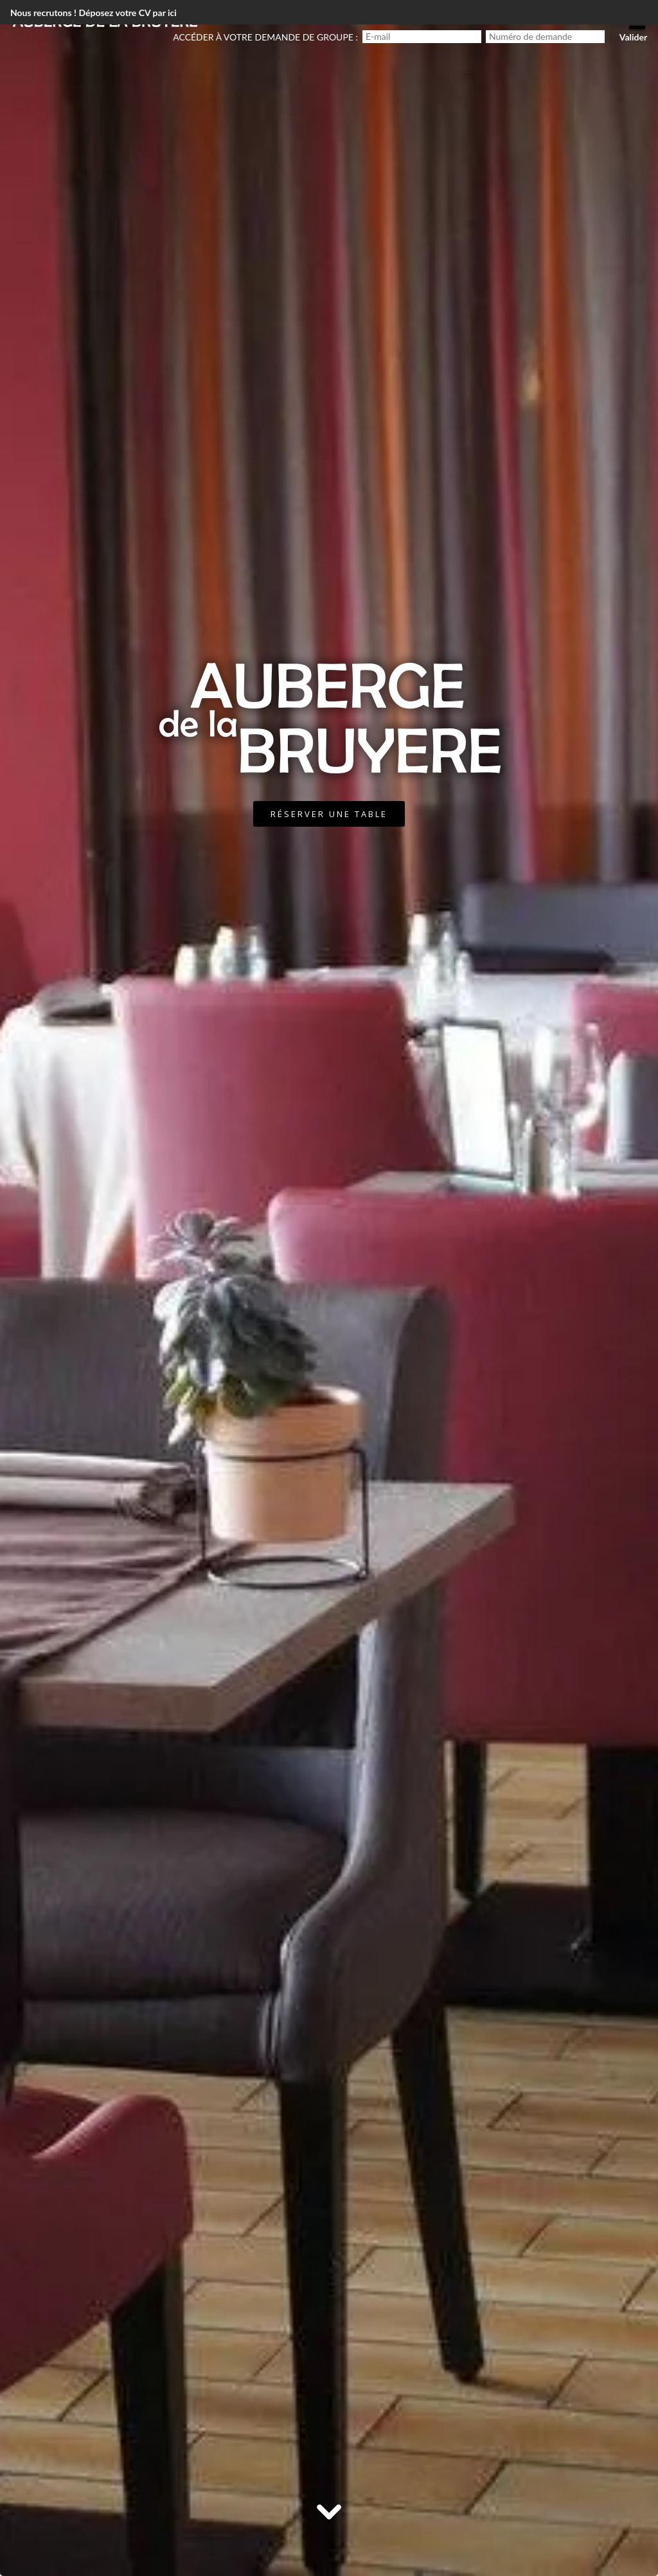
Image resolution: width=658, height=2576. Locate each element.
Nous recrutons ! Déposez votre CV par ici (93, 12)
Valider (633, 37)
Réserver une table (329, 814)
